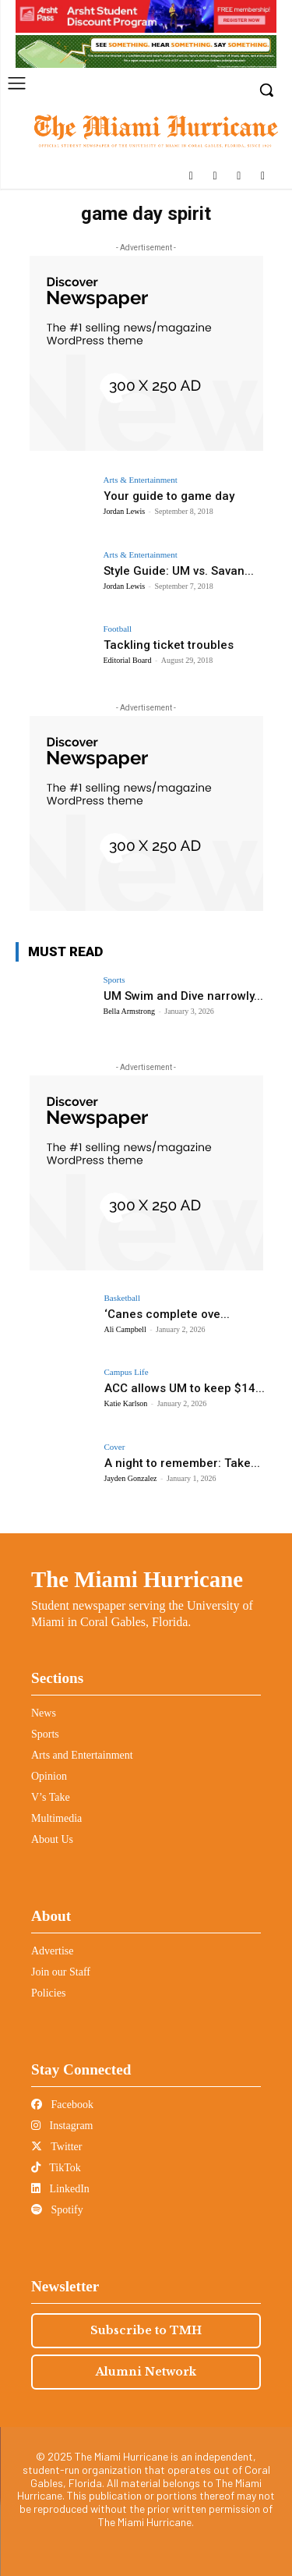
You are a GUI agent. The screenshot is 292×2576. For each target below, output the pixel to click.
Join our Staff (60, 1972)
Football (118, 629)
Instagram (62, 2125)
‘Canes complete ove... (167, 1314)
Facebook (62, 2104)
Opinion (49, 1776)
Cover (114, 1447)
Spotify (57, 2210)
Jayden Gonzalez (130, 1478)
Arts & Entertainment (141, 480)
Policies (48, 1993)
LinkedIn (60, 2189)
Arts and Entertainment (82, 1755)
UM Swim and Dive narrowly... (183, 996)
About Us (52, 1839)
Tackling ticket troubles (169, 645)
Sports (114, 980)
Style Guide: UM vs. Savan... (179, 571)
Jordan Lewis (125, 511)
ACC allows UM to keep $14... (184, 1388)
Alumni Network (146, 2372)
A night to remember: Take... (182, 1463)
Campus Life (126, 1372)
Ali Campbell (125, 1329)
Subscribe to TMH (146, 2330)
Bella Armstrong (129, 1011)
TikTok (56, 2168)
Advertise (52, 1951)
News (43, 1713)
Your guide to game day (169, 496)
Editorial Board (128, 660)
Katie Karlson (126, 1403)
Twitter (56, 2147)
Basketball (122, 1298)
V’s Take (50, 1797)
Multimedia (56, 1818)
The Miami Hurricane (137, 1579)
